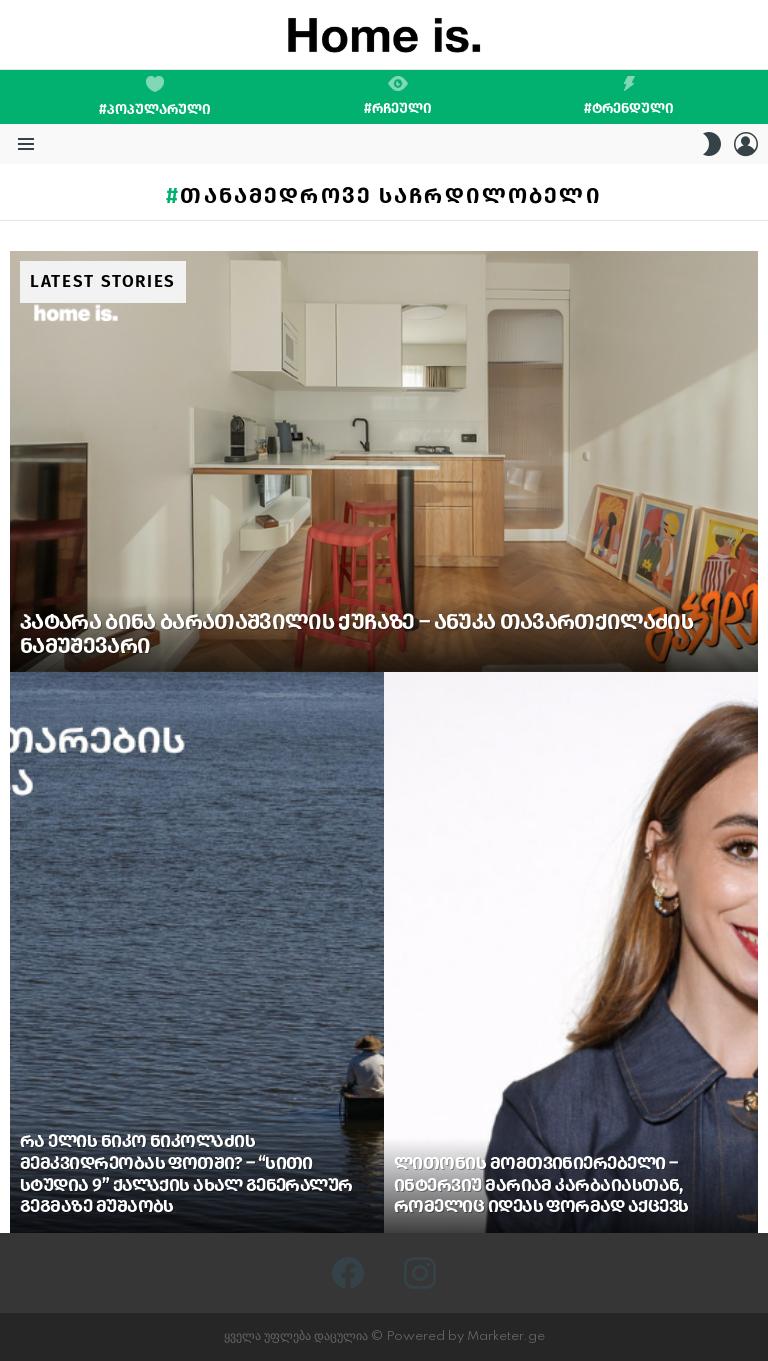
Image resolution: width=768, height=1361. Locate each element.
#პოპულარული (155, 97)
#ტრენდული (629, 96)
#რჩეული (398, 96)
